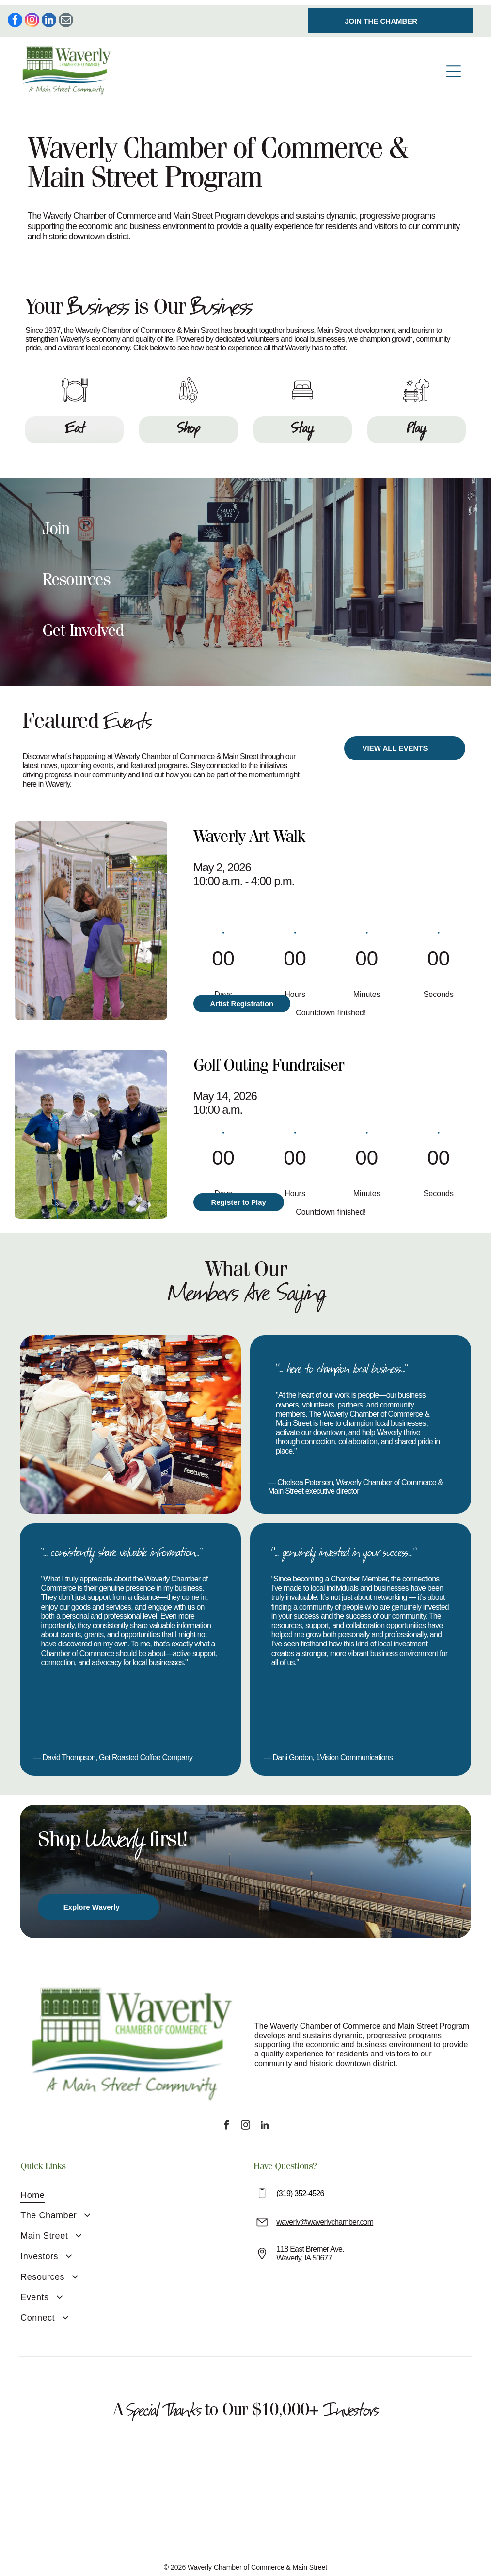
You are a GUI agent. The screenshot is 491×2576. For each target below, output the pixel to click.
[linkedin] (49, 16)
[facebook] (15, 16)
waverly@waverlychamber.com (324, 2212)
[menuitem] (76, 2186)
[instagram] (32, 16)
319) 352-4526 (301, 2184)
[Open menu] (454, 66)
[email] (66, 16)
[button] (246, 521)
